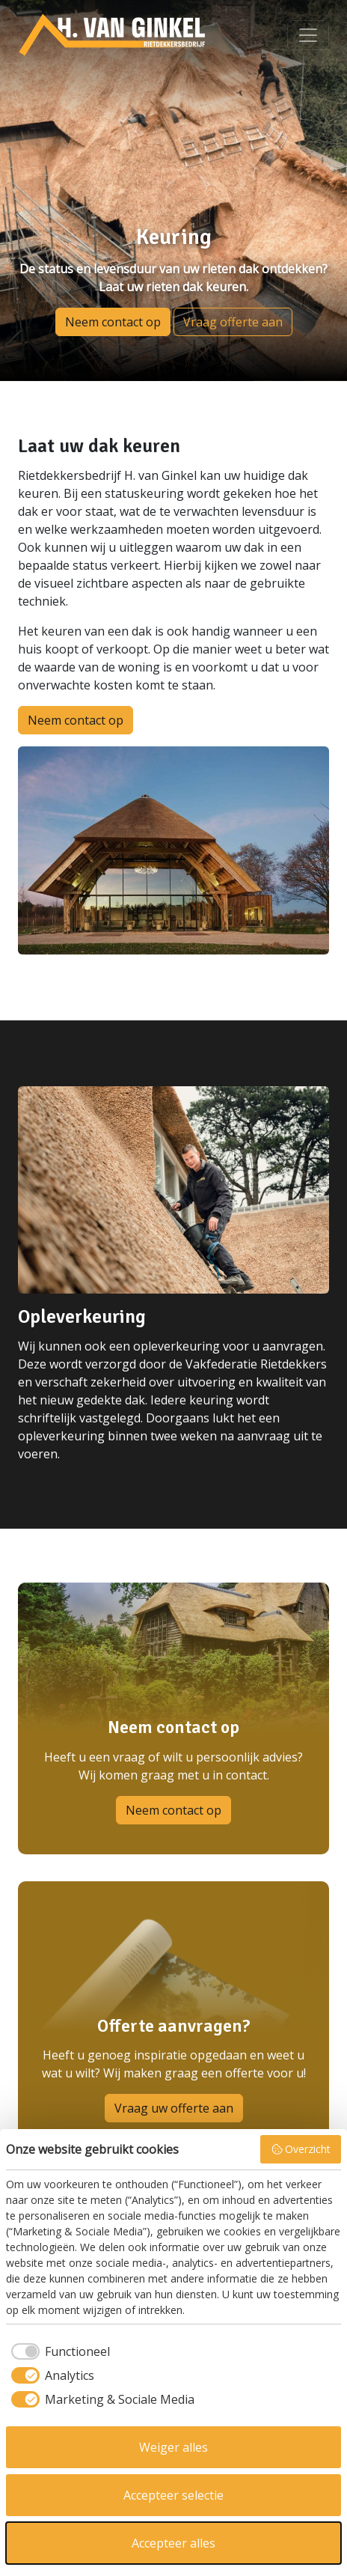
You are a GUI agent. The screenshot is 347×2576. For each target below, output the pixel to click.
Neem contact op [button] (113, 322)
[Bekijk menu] (308, 35)
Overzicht (301, 2149)
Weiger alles (173, 2447)
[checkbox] (58, 2351)
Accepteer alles (173, 2543)
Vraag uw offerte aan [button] (173, 2108)
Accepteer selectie (173, 2495)
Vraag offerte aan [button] (233, 322)
